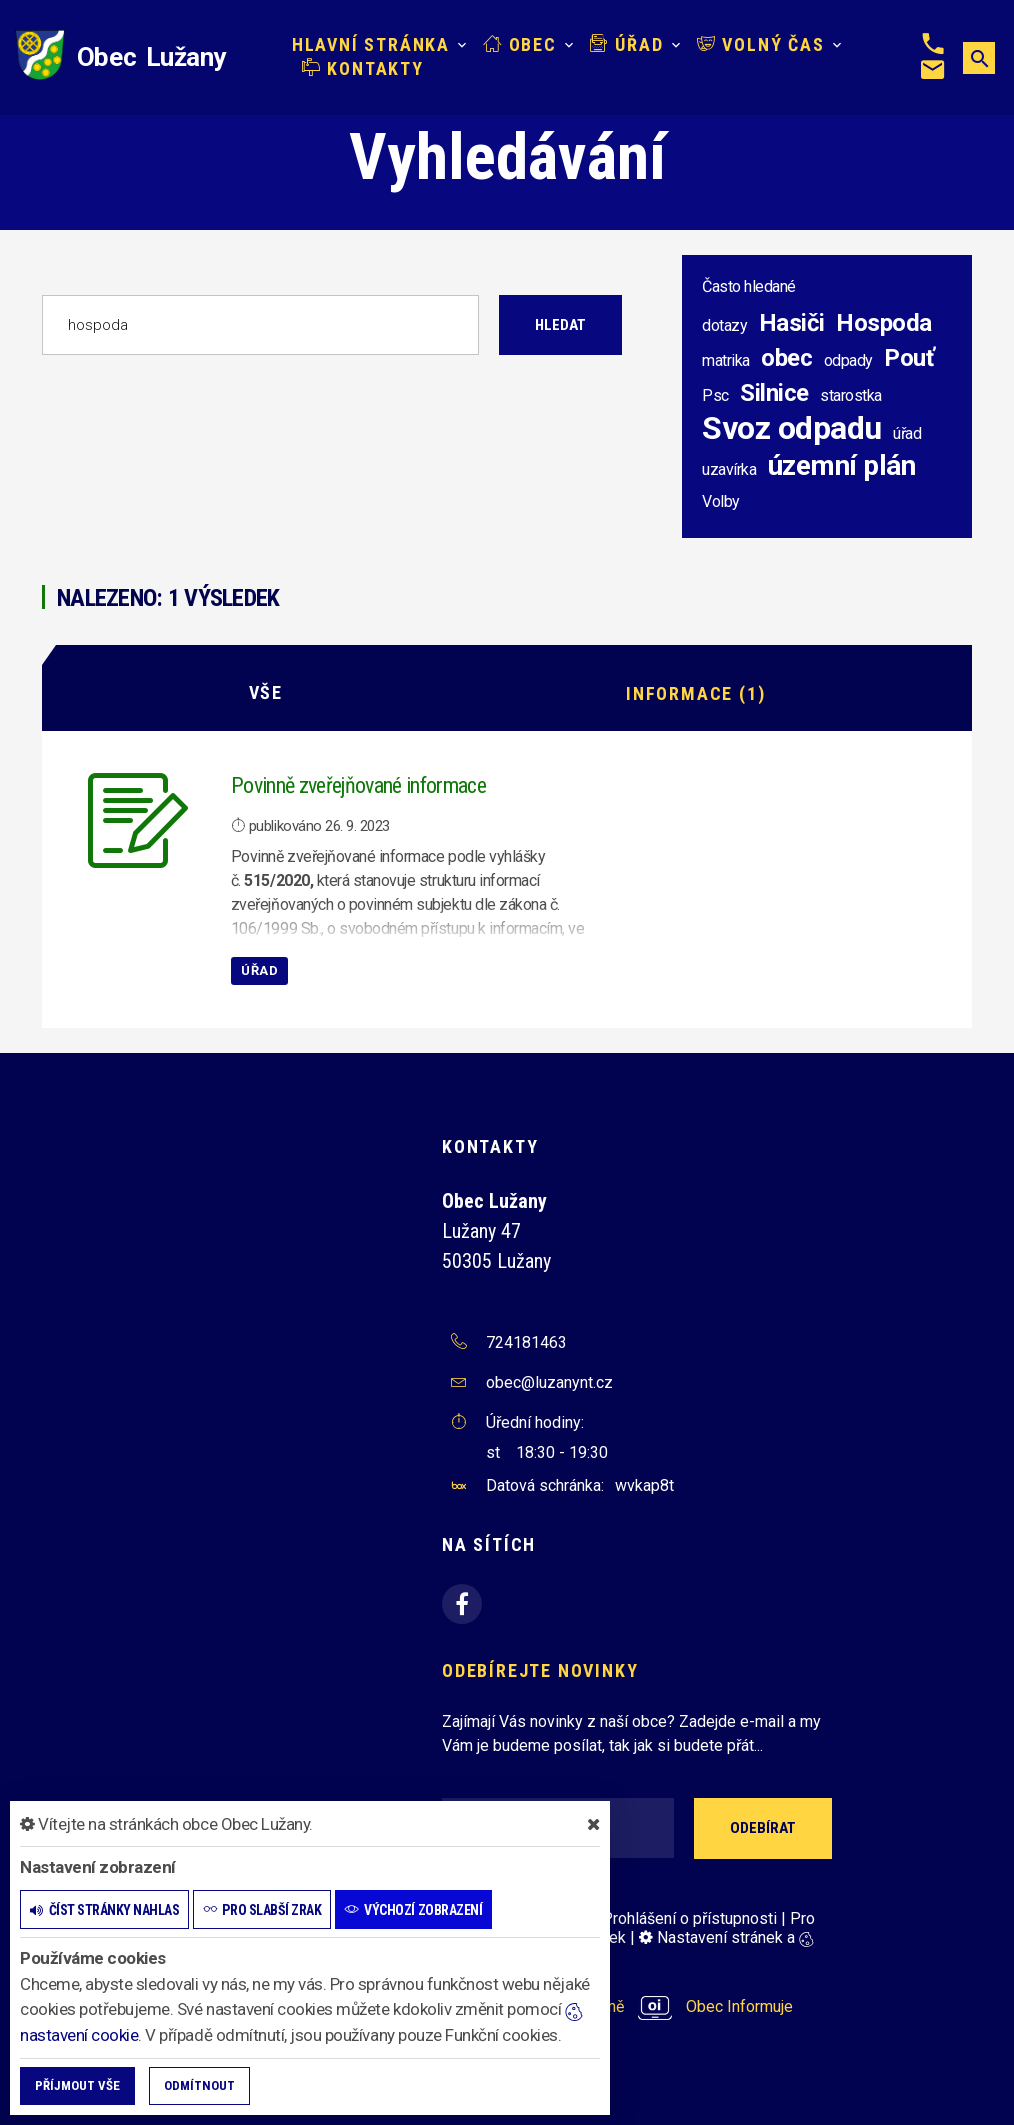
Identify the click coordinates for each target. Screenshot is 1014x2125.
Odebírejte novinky (540, 1670)
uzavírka (729, 469)
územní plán (842, 465)
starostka (851, 395)
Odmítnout (199, 2085)
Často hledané (749, 286)
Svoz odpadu (792, 428)
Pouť (909, 358)
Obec (520, 44)
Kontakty (363, 68)
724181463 (526, 1342)
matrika (726, 360)
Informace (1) (695, 692)
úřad (907, 433)
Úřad (627, 44)
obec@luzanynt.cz (549, 1382)
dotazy (724, 325)
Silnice (774, 393)
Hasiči (792, 323)
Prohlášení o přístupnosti (689, 1917)
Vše (266, 692)
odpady (848, 360)
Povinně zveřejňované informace (358, 784)
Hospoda (884, 323)
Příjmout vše (77, 2085)
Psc (715, 395)
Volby (721, 501)
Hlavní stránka (371, 44)
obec (786, 358)
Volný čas (761, 44)
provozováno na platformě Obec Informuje (617, 2006)
